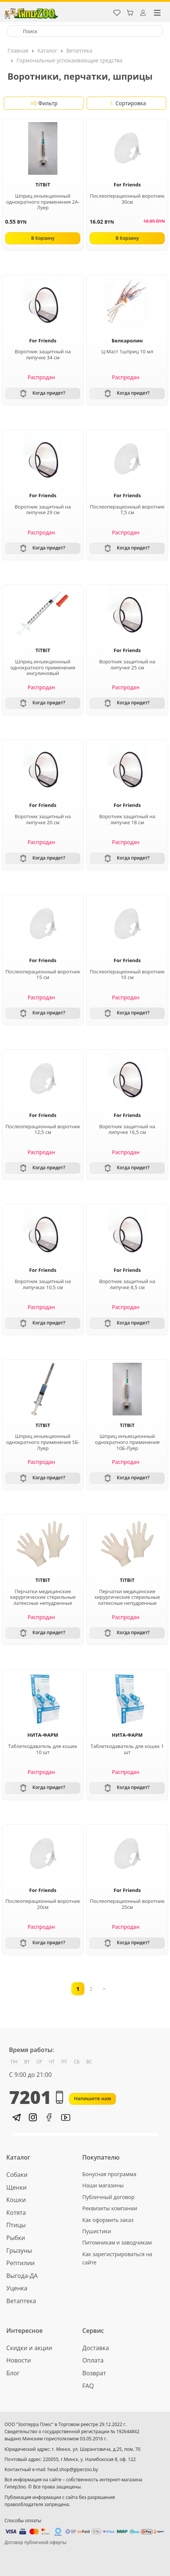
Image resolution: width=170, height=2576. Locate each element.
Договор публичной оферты (35, 2542)
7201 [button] (36, 2097)
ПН (14, 2061)
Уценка (16, 2288)
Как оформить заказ (108, 2219)
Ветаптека (79, 50)
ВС (89, 2061)
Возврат (94, 2373)
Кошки (16, 2200)
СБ (77, 2061)
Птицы (16, 2225)
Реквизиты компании (109, 2208)
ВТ (27, 2061)
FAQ (88, 2386)
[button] (16, 2117)
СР (39, 2061)
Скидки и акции (29, 2348)
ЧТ (51, 2061)
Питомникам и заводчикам (117, 2242)
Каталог (47, 50)
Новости (18, 2360)
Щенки (16, 2187)
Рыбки (15, 2238)
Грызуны (19, 2250)
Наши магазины (102, 2185)
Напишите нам (92, 2098)
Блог (13, 2373)
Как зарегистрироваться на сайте (117, 2258)
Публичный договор (108, 2197)
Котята (16, 2212)
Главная (18, 50)
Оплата (93, 2360)
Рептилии (20, 2263)
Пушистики (96, 2231)
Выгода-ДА (22, 2276)
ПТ (64, 2061)
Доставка (95, 2348)
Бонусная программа (109, 2174)
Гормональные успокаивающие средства (69, 60)
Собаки (17, 2174)
